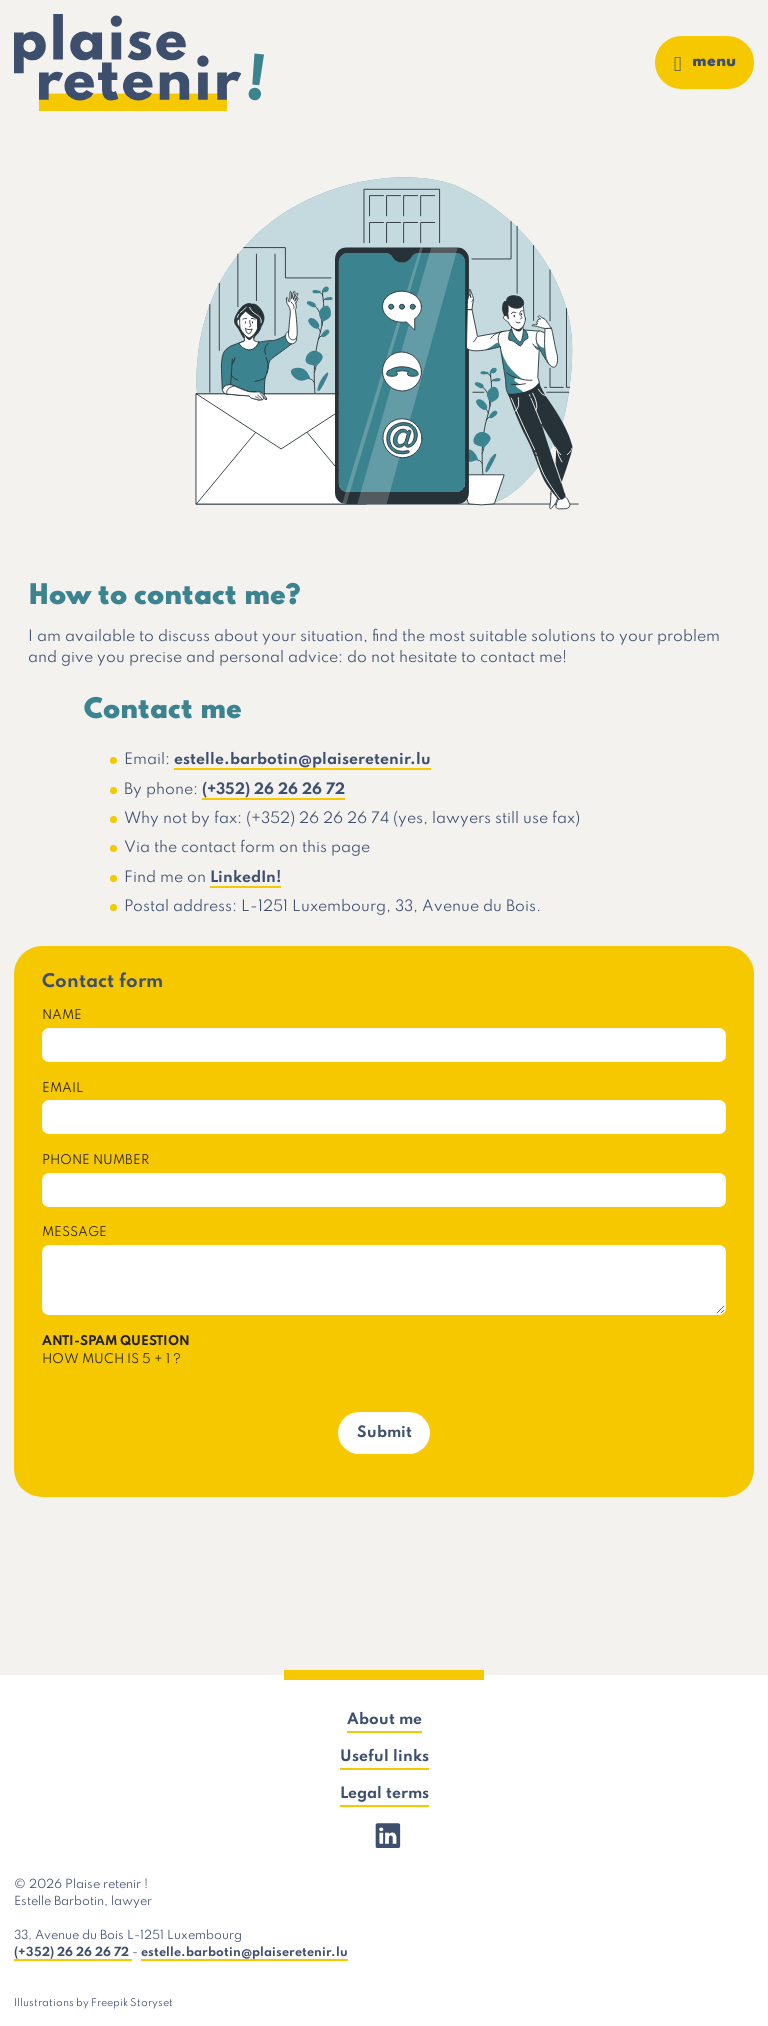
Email (62, 1088)
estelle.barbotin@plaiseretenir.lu (302, 760)
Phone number (95, 1160)
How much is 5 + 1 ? (116, 1349)
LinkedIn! (245, 878)
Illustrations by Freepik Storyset (93, 2003)
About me (384, 1720)
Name (62, 1015)
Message (74, 1232)
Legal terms (384, 1794)
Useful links (384, 1757)
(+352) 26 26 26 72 (273, 790)
